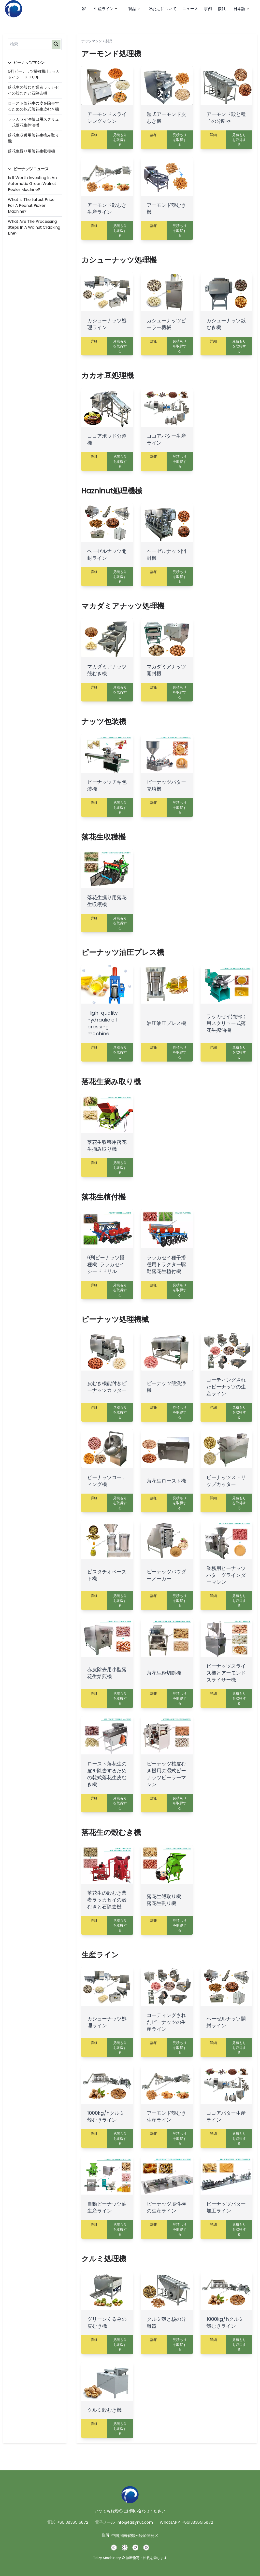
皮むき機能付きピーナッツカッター (107, 1387)
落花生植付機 (103, 1197)
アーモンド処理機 (111, 54)
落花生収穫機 (103, 837)
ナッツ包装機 (103, 721)
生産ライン (106, 9)
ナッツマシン (91, 41)
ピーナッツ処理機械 (115, 1319)
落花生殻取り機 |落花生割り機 (165, 1900)
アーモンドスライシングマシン (107, 118)
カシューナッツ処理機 (119, 260)
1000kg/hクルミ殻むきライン (105, 2116)
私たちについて (162, 9)
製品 (134, 9)
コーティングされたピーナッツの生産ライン (226, 1386)
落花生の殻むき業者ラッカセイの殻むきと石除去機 (33, 90)
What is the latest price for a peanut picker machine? (31, 205)
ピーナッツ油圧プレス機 (122, 952)
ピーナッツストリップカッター (226, 1481)
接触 (222, 9)
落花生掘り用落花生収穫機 (31, 151)
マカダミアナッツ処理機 (122, 606)
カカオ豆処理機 (107, 375)
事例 (208, 9)
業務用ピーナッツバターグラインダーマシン (226, 1575)
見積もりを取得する (120, 139)
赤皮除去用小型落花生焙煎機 (107, 1673)
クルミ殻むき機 (104, 2410)
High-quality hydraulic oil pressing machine (102, 1023)
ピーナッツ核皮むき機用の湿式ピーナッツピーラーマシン (166, 1774)
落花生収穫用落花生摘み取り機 (107, 1145)
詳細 (94, 134)
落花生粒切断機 (164, 1672)
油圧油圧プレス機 (166, 1023)
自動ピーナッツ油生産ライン (107, 2207)
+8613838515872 (72, 2522)
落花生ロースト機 (166, 1480)
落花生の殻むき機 (111, 1832)
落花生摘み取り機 (111, 1082)
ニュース (190, 9)
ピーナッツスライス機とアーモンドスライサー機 (226, 1673)
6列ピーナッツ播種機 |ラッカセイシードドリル (34, 74)
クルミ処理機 (103, 2259)
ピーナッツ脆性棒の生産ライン (166, 2207)
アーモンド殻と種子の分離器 (226, 118)
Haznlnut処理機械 (111, 491)
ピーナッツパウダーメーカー (166, 1575)
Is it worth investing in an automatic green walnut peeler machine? (32, 183)
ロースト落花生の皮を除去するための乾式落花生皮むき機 (33, 106)
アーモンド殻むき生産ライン (107, 208)
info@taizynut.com (135, 2522)
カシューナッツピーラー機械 (166, 324)
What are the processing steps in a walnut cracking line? (34, 227)
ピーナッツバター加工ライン (226, 2207)
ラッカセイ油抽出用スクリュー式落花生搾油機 (33, 122)
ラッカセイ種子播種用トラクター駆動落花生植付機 (166, 1264)
